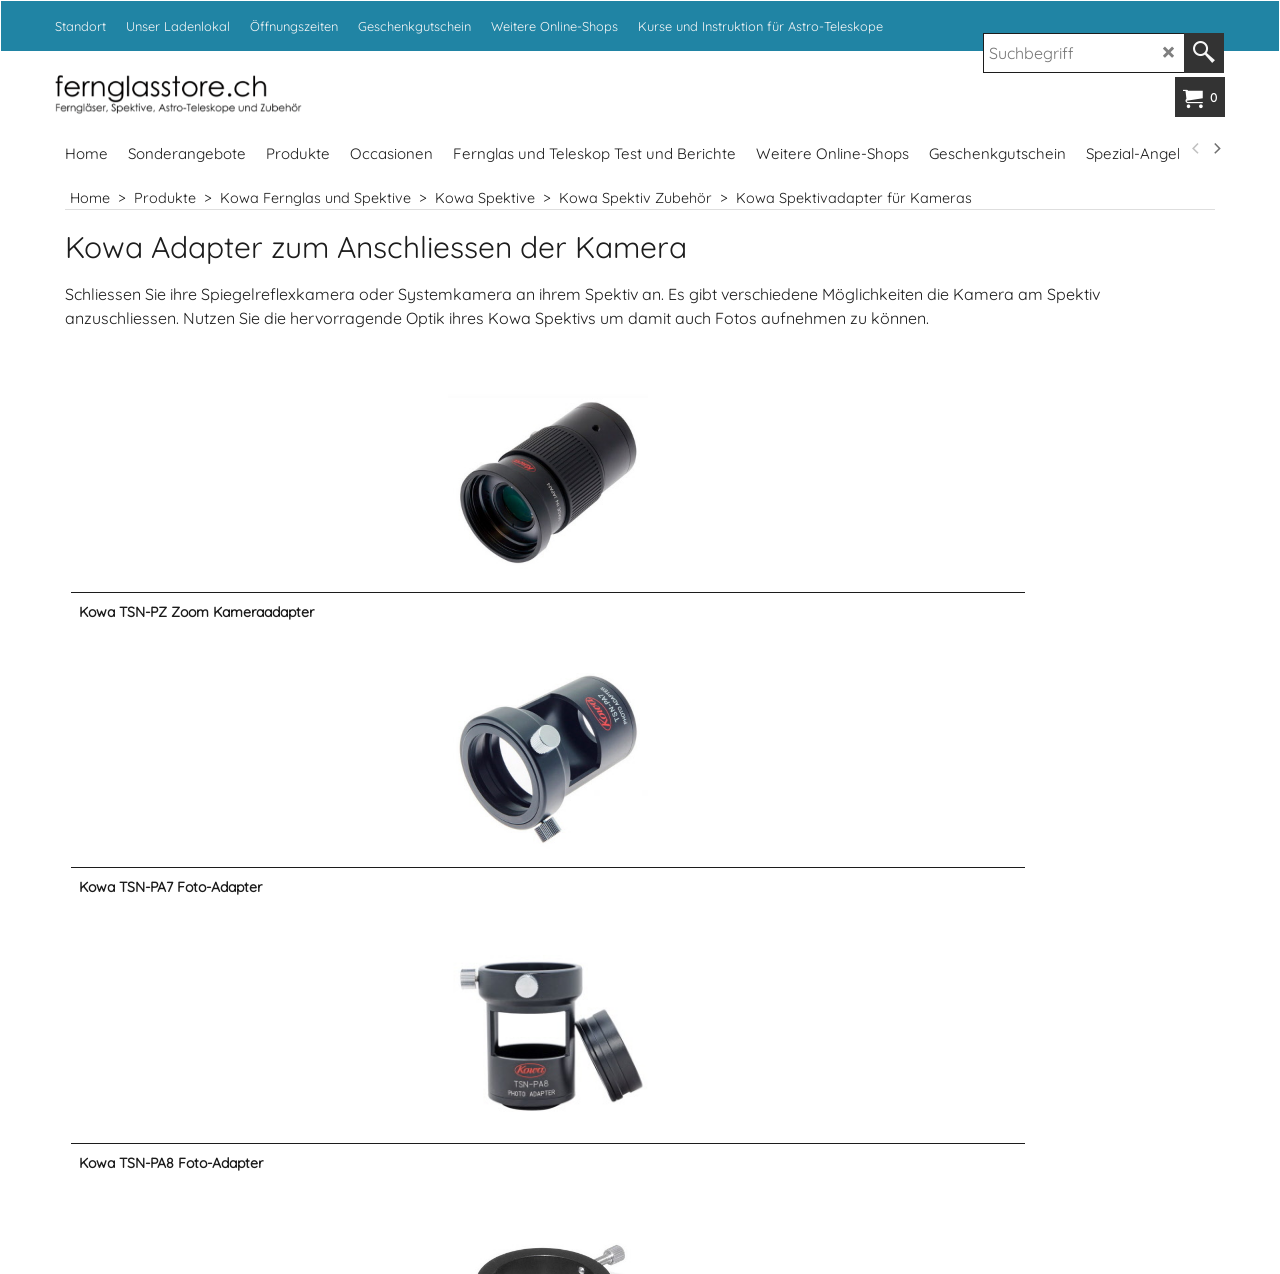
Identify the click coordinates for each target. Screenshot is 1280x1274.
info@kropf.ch (811, 871)
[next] (1216, 149)
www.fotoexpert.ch (899, 1159)
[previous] (1196, 149)
